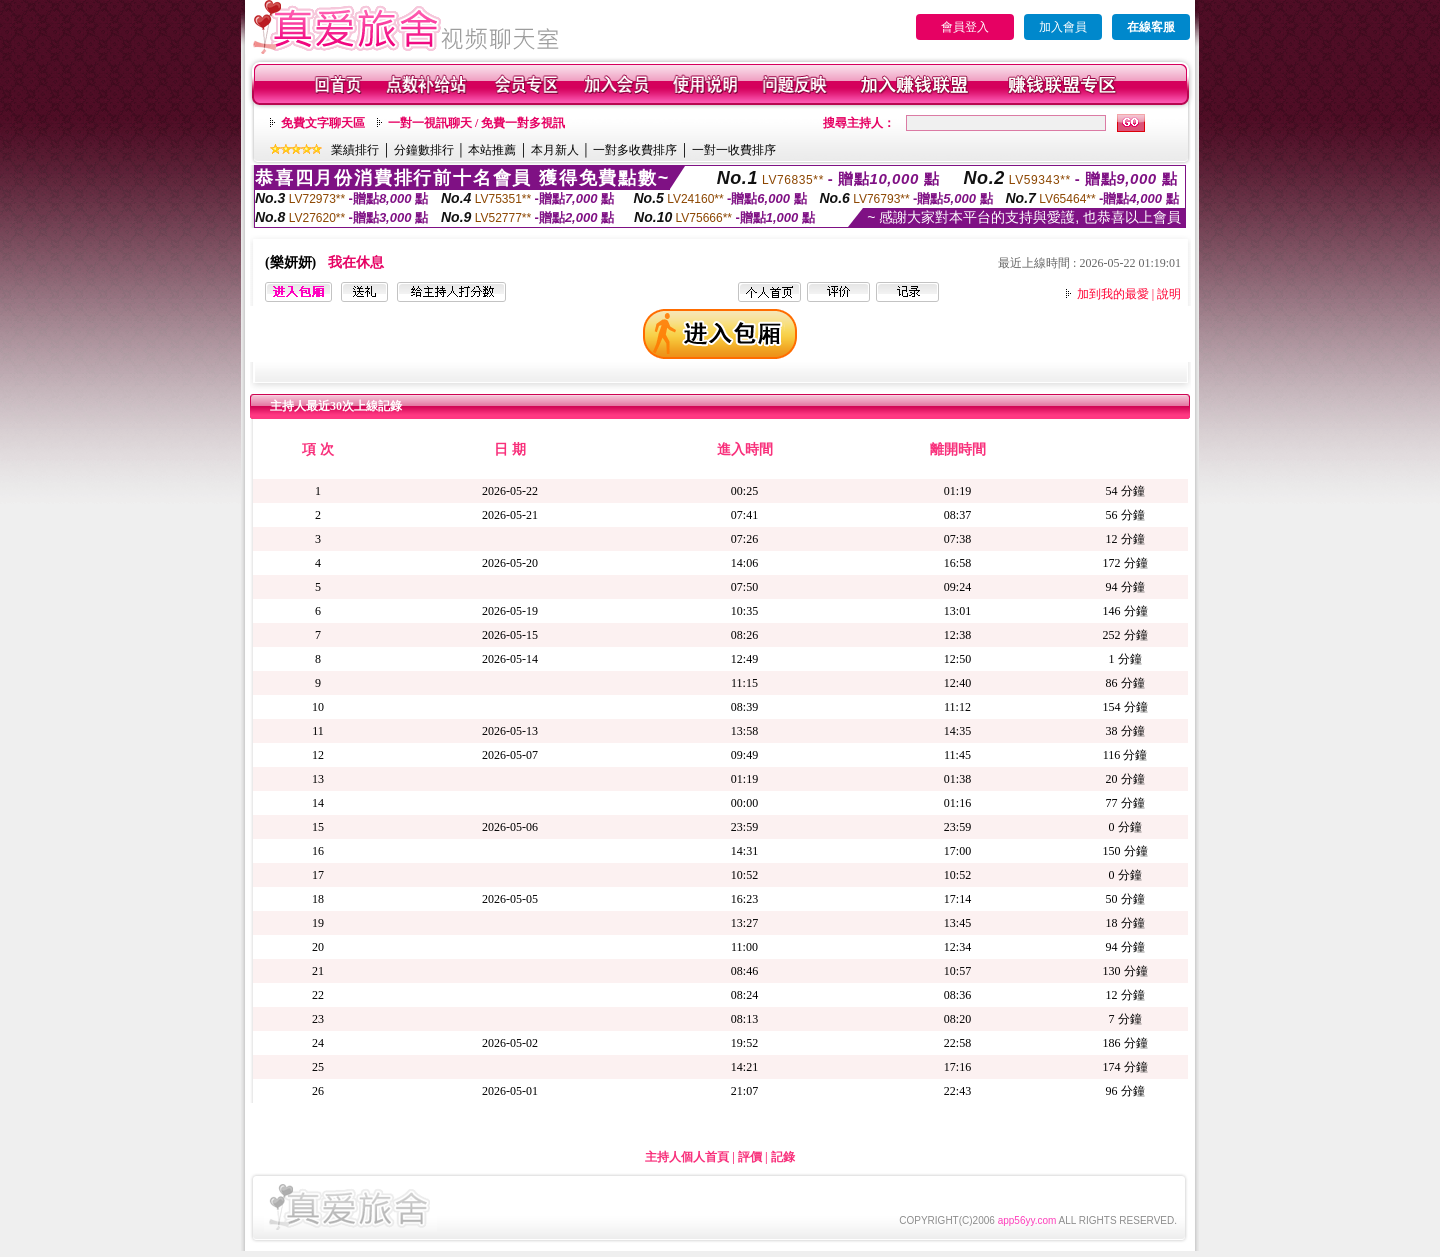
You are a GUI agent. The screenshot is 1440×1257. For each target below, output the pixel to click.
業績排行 (355, 150)
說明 (1169, 294)
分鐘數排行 (424, 150)
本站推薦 (492, 150)
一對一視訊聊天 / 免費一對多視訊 (476, 123)
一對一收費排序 (734, 150)
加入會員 (1063, 27)
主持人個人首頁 (687, 1157)
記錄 (783, 1157)
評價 (750, 1157)
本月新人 (555, 150)
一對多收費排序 (635, 150)
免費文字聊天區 (323, 123)
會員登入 (965, 27)
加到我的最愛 (1113, 294)
